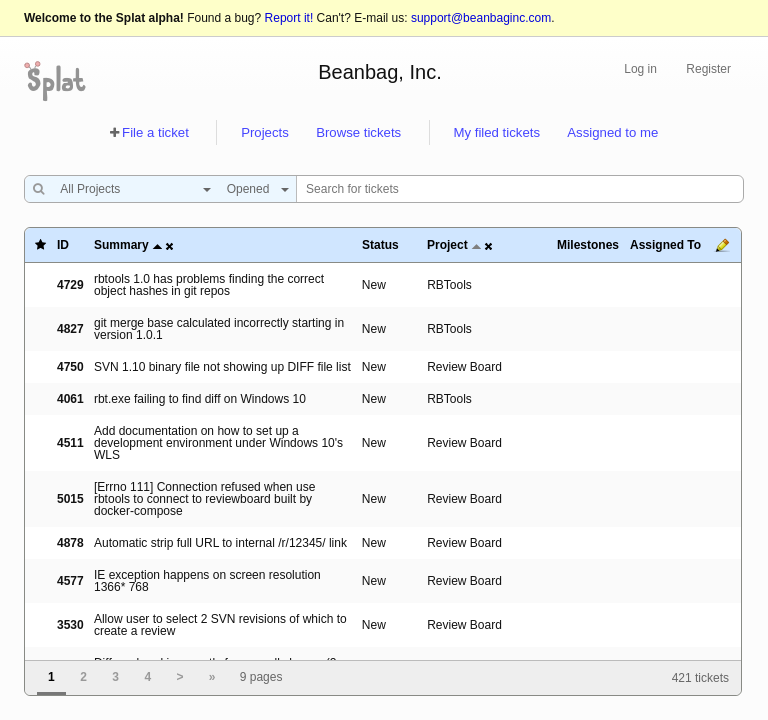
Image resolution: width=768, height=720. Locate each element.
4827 (70, 329)
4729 (70, 285)
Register (708, 69)
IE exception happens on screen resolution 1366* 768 (207, 581)
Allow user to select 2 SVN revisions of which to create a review (220, 625)
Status (380, 245)
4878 (70, 543)
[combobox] (130, 189)
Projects (265, 132)
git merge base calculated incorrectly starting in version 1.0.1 (219, 329)
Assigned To (665, 245)
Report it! (289, 18)
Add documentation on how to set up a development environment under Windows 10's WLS (218, 443)
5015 (70, 499)
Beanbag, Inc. (379, 72)
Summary (121, 245)
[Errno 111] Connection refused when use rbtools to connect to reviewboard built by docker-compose (204, 499)
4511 (70, 443)
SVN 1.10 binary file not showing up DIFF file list (222, 367)
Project (447, 245)
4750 (70, 367)
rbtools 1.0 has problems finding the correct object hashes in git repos (209, 285)
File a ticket (155, 132)
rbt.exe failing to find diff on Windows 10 (200, 399)
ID (63, 245)
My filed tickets (497, 132)
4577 (70, 581)
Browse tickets (358, 132)
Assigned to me (612, 132)
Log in (640, 69)
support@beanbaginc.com (481, 18)
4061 (70, 399)
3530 (70, 625)
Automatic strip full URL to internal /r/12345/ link (220, 543)
